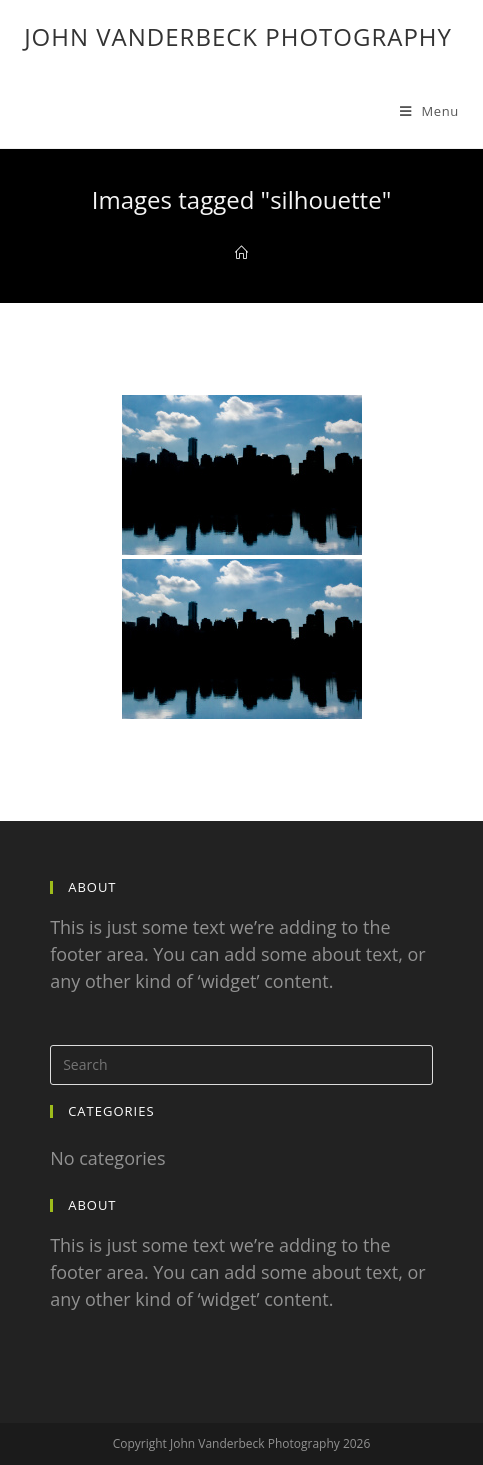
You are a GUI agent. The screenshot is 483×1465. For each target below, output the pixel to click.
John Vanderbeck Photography (238, 36)
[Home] (241, 253)
